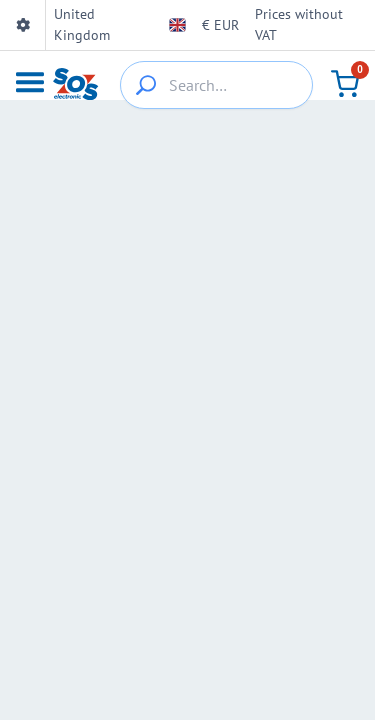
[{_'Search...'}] (146, 85)
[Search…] (216, 85)
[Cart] (345, 84)
